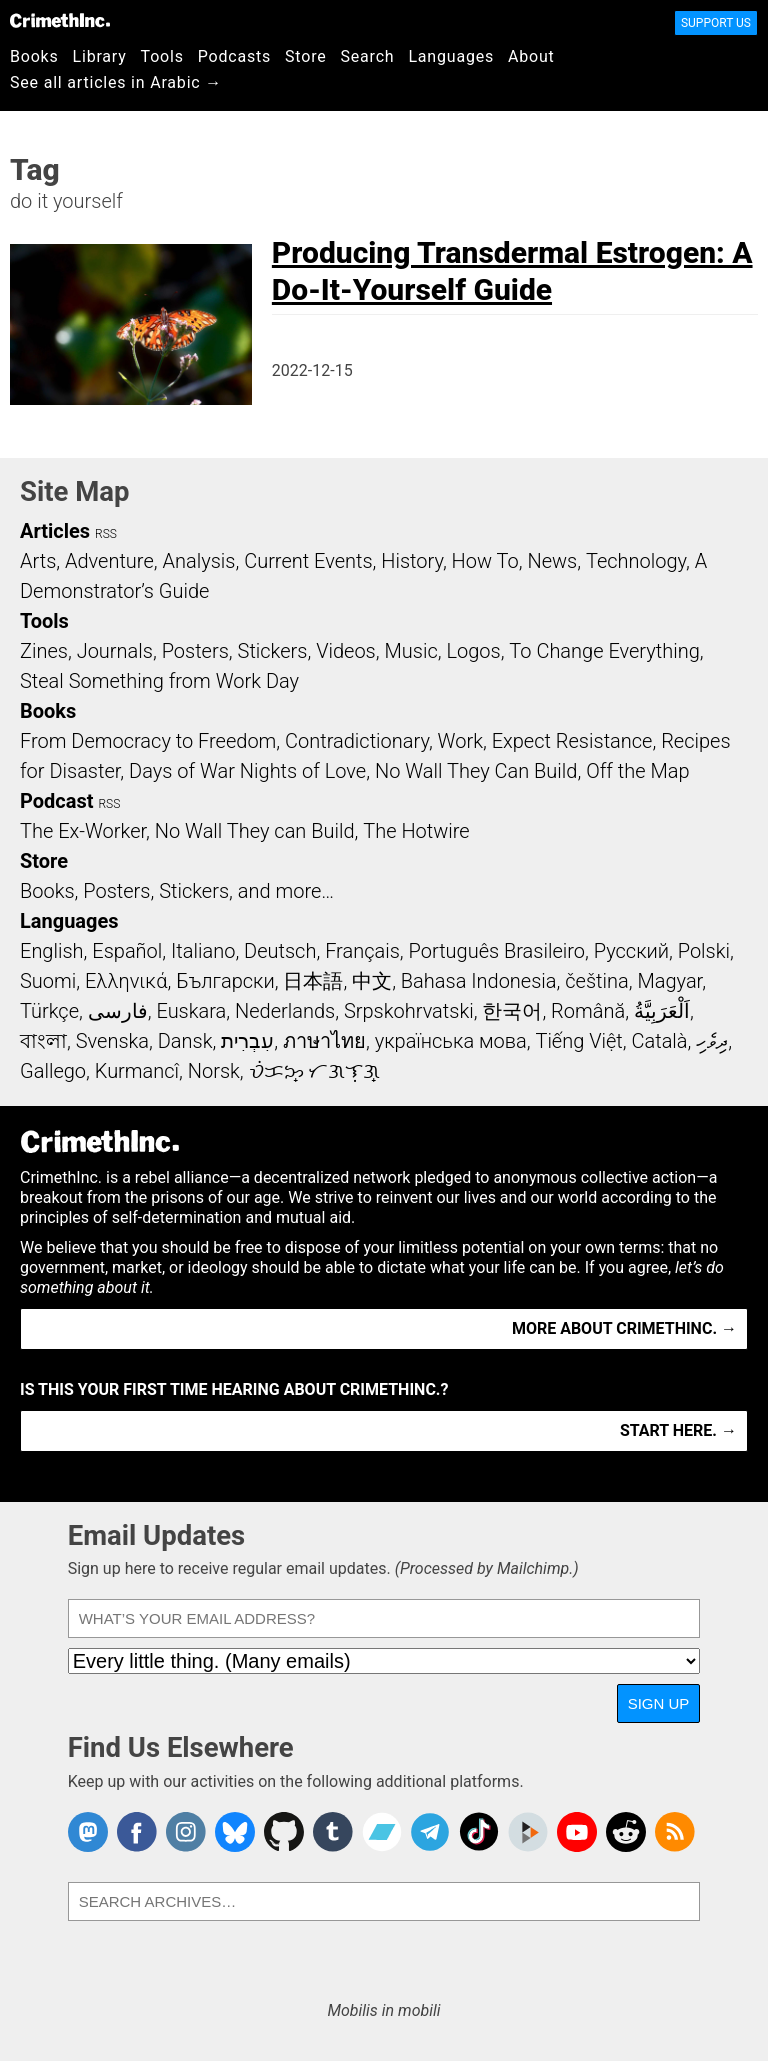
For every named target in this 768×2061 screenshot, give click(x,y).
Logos (473, 651)
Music (410, 651)
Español (127, 951)
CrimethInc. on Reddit (626, 1832)
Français (362, 951)
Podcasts (234, 56)
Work (460, 741)
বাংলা (43, 1041)
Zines (44, 651)
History (412, 561)
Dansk (185, 1041)
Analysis (198, 561)
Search (368, 56)
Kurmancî (137, 1071)
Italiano (203, 951)
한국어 (512, 1011)
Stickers (273, 651)
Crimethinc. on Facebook (137, 1832)
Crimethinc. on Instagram (186, 1832)
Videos (346, 651)
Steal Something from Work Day (159, 681)
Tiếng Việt (578, 1041)
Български (225, 981)
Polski (704, 951)
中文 (372, 981)
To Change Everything (604, 651)
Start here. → (678, 1430)
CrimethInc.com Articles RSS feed (675, 1832)
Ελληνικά (126, 981)
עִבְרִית (247, 1041)
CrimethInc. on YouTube (577, 1832)
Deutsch (280, 951)
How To (485, 561)
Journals (115, 651)
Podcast (56, 801)
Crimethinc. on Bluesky (235, 1832)
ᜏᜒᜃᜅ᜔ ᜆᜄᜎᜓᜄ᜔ (315, 1071)
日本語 (313, 981)
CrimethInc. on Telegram (430, 1832)
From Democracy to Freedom (148, 741)
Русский (631, 951)
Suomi (48, 981)
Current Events (308, 561)
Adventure (109, 561)
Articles (55, 531)
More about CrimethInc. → (624, 1328)
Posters (195, 651)
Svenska (112, 1041)
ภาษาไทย (324, 1041)
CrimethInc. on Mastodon (88, 1832)
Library (100, 56)
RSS (106, 534)
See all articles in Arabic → (116, 82)
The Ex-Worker (83, 831)
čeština (596, 981)
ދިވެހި (712, 1041)
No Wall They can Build (255, 831)
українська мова (451, 1041)
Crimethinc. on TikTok (479, 1832)
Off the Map (637, 771)
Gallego (53, 1071)
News (552, 561)
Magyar (669, 981)
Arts (38, 561)
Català (660, 1041)
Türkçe (49, 1011)
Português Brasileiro (497, 951)
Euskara (191, 1011)
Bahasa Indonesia (479, 981)
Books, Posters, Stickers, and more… (177, 891)
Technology (636, 561)
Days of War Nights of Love (247, 771)
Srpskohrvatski (409, 1011)
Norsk (214, 1071)
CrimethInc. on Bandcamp (382, 1832)
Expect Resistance (572, 741)
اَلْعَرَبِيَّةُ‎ (662, 1011)
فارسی (118, 1011)
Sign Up (659, 1703)
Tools (162, 56)
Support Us (716, 23)
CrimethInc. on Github (284, 1832)
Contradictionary (357, 741)
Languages (451, 56)
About (531, 56)
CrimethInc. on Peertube (528, 1832)
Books (34, 56)
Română (588, 1011)
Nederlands (285, 1011)
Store (305, 56)
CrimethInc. (60, 20)
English (52, 951)
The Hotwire (416, 831)
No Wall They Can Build (476, 771)
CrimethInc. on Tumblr (333, 1832)
